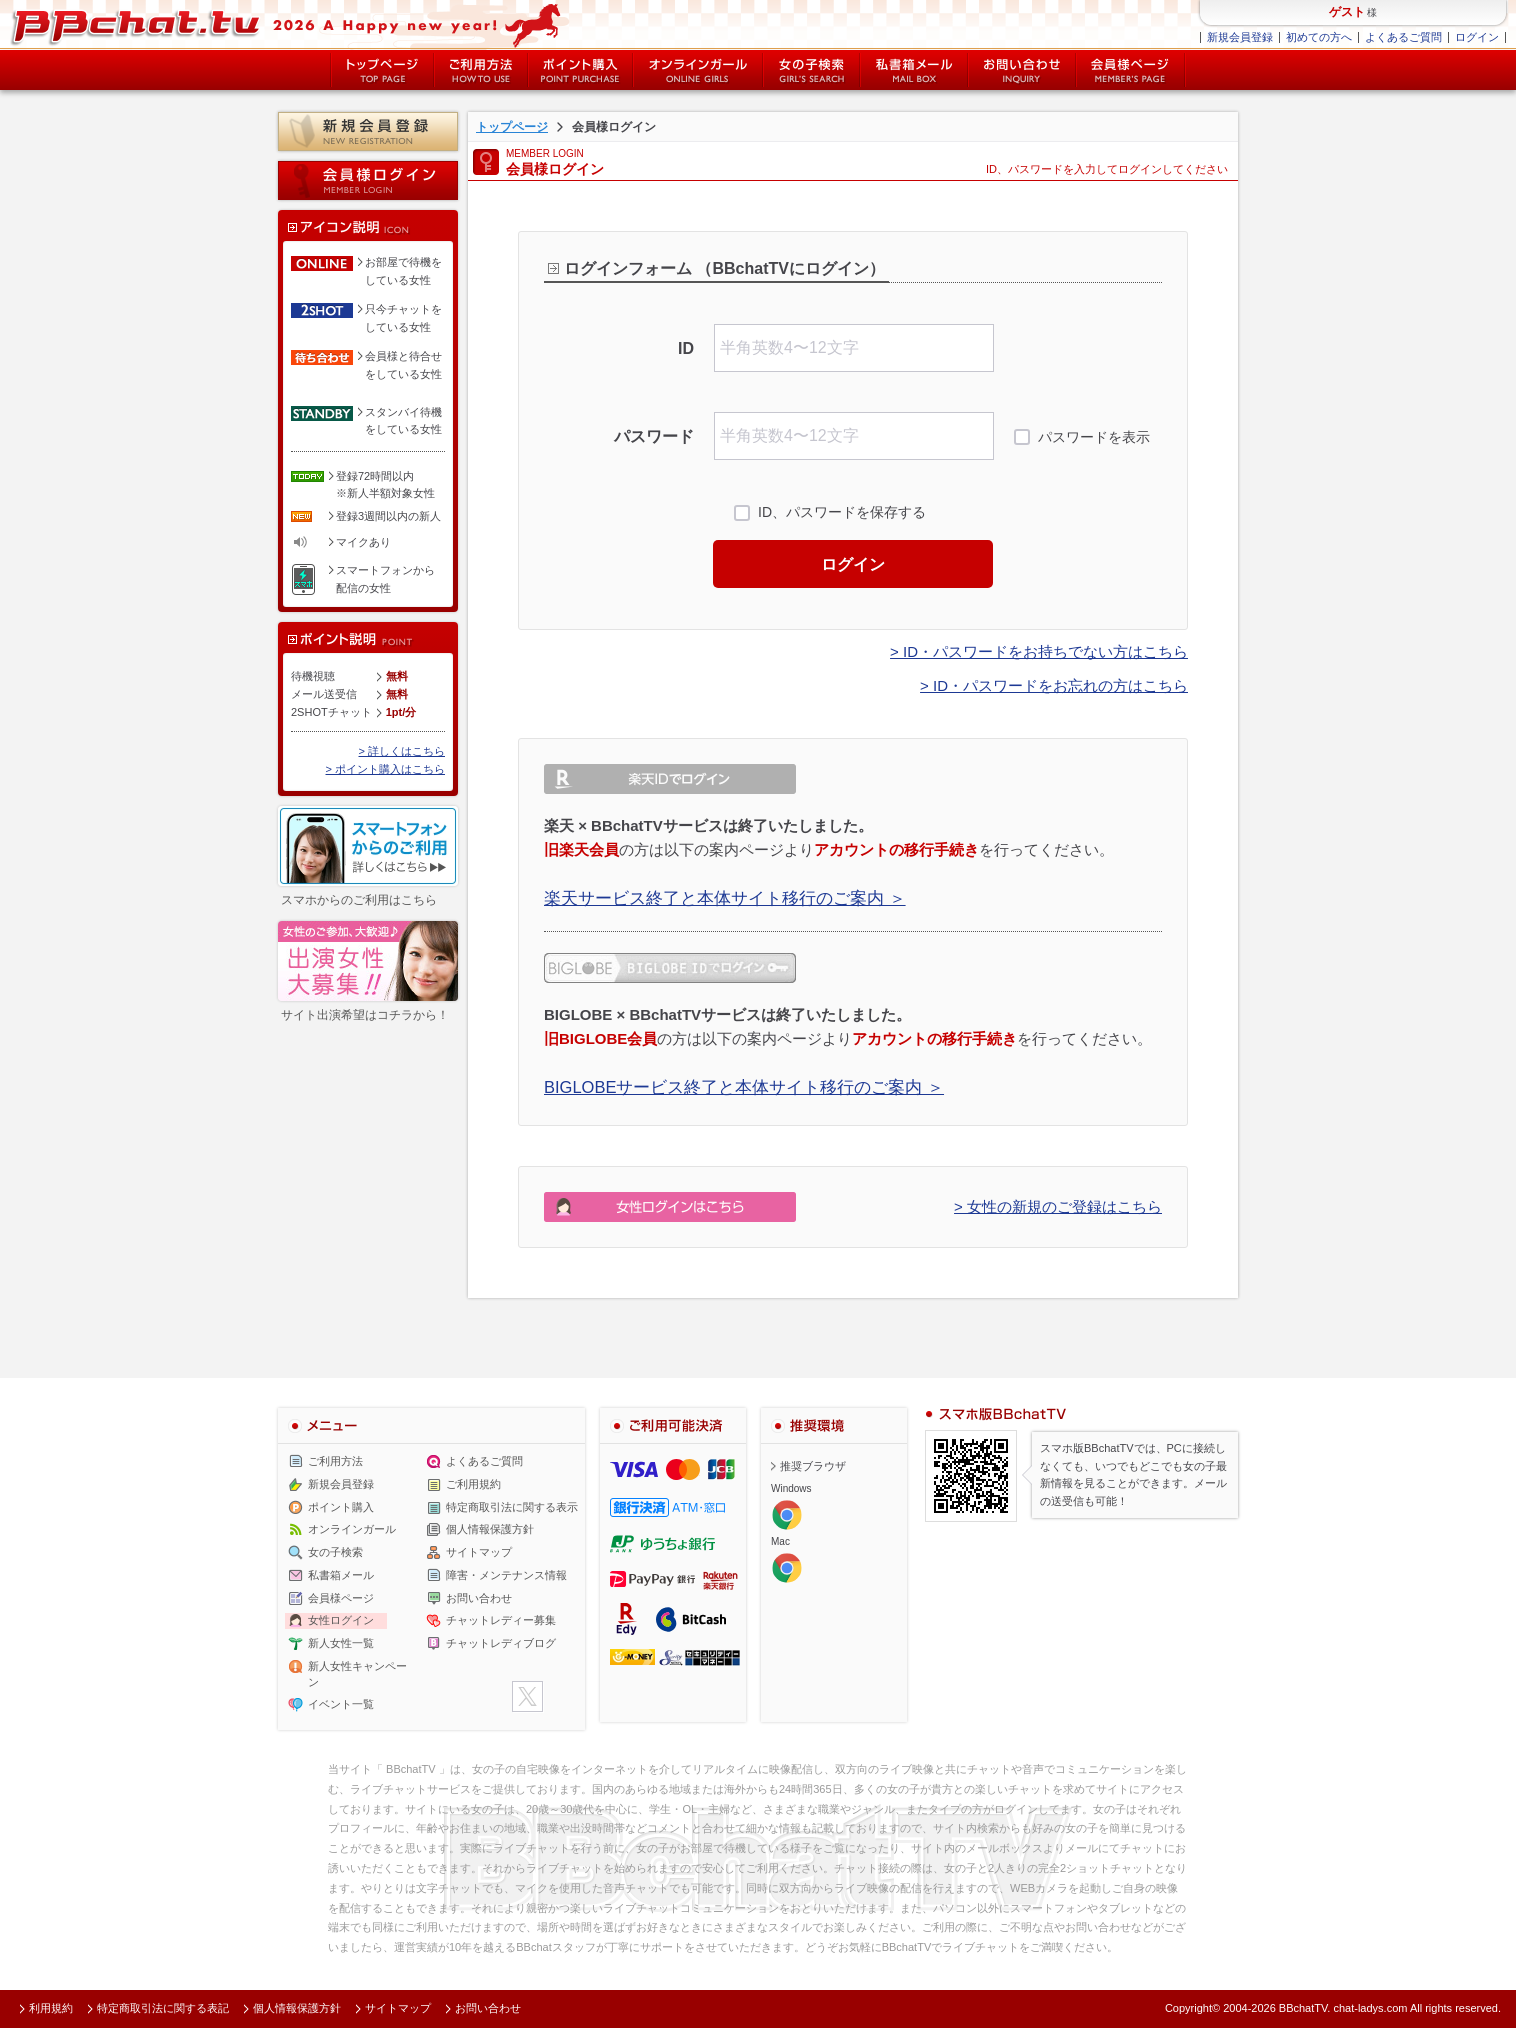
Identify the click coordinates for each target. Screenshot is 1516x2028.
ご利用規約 (473, 1484)
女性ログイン (341, 1620)
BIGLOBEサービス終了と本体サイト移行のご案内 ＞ (744, 1087)
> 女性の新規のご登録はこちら (1058, 1206)
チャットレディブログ (501, 1643)
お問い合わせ (1022, 70)
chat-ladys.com (1370, 2008)
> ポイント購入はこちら (385, 769)
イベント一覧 (341, 1704)
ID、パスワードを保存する (842, 512)
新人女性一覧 (341, 1643)
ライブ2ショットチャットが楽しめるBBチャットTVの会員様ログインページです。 (295, 25)
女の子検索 (811, 70)
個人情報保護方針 (490, 1529)
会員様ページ (1131, 70)
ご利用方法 (481, 70)
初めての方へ (1319, 37)
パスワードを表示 (1094, 437)
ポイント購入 (580, 70)
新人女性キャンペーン (357, 1674)
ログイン (1477, 37)
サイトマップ (479, 1552)
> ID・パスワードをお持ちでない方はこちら (1039, 651)
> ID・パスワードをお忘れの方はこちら (1054, 685)
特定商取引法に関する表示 (512, 1507)
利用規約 (51, 2008)
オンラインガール (352, 1529)
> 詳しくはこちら (402, 751)
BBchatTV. (1305, 2008)
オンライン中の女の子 (698, 70)
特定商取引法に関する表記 (163, 2008)
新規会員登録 (1240, 37)
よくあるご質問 (1403, 37)
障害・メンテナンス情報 (506, 1575)
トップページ (382, 70)
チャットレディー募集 (501, 1620)
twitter (527, 1696)
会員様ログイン (368, 180)
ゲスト (1347, 12)
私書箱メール (914, 70)
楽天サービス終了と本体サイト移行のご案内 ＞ (725, 898)
